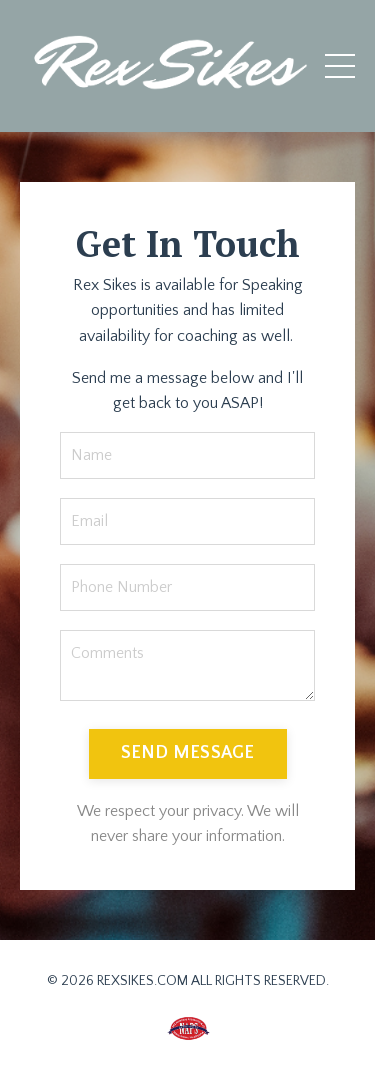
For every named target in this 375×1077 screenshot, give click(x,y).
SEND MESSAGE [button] (188, 753)
